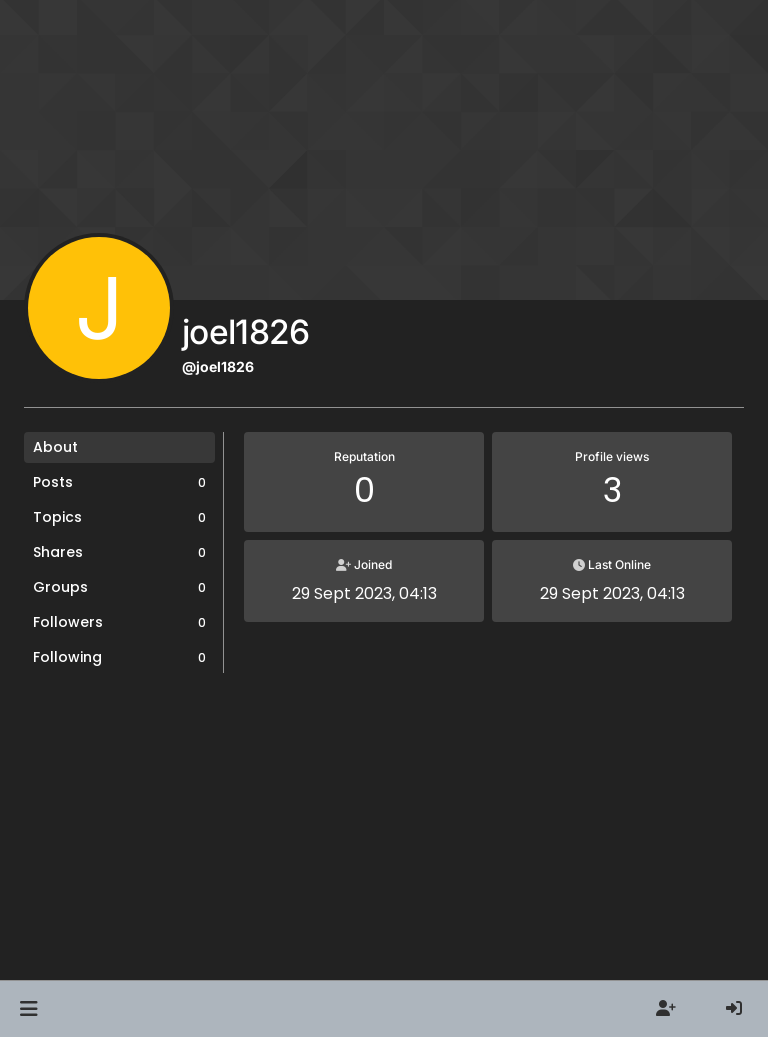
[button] (28, 1009)
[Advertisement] (384, 839)
